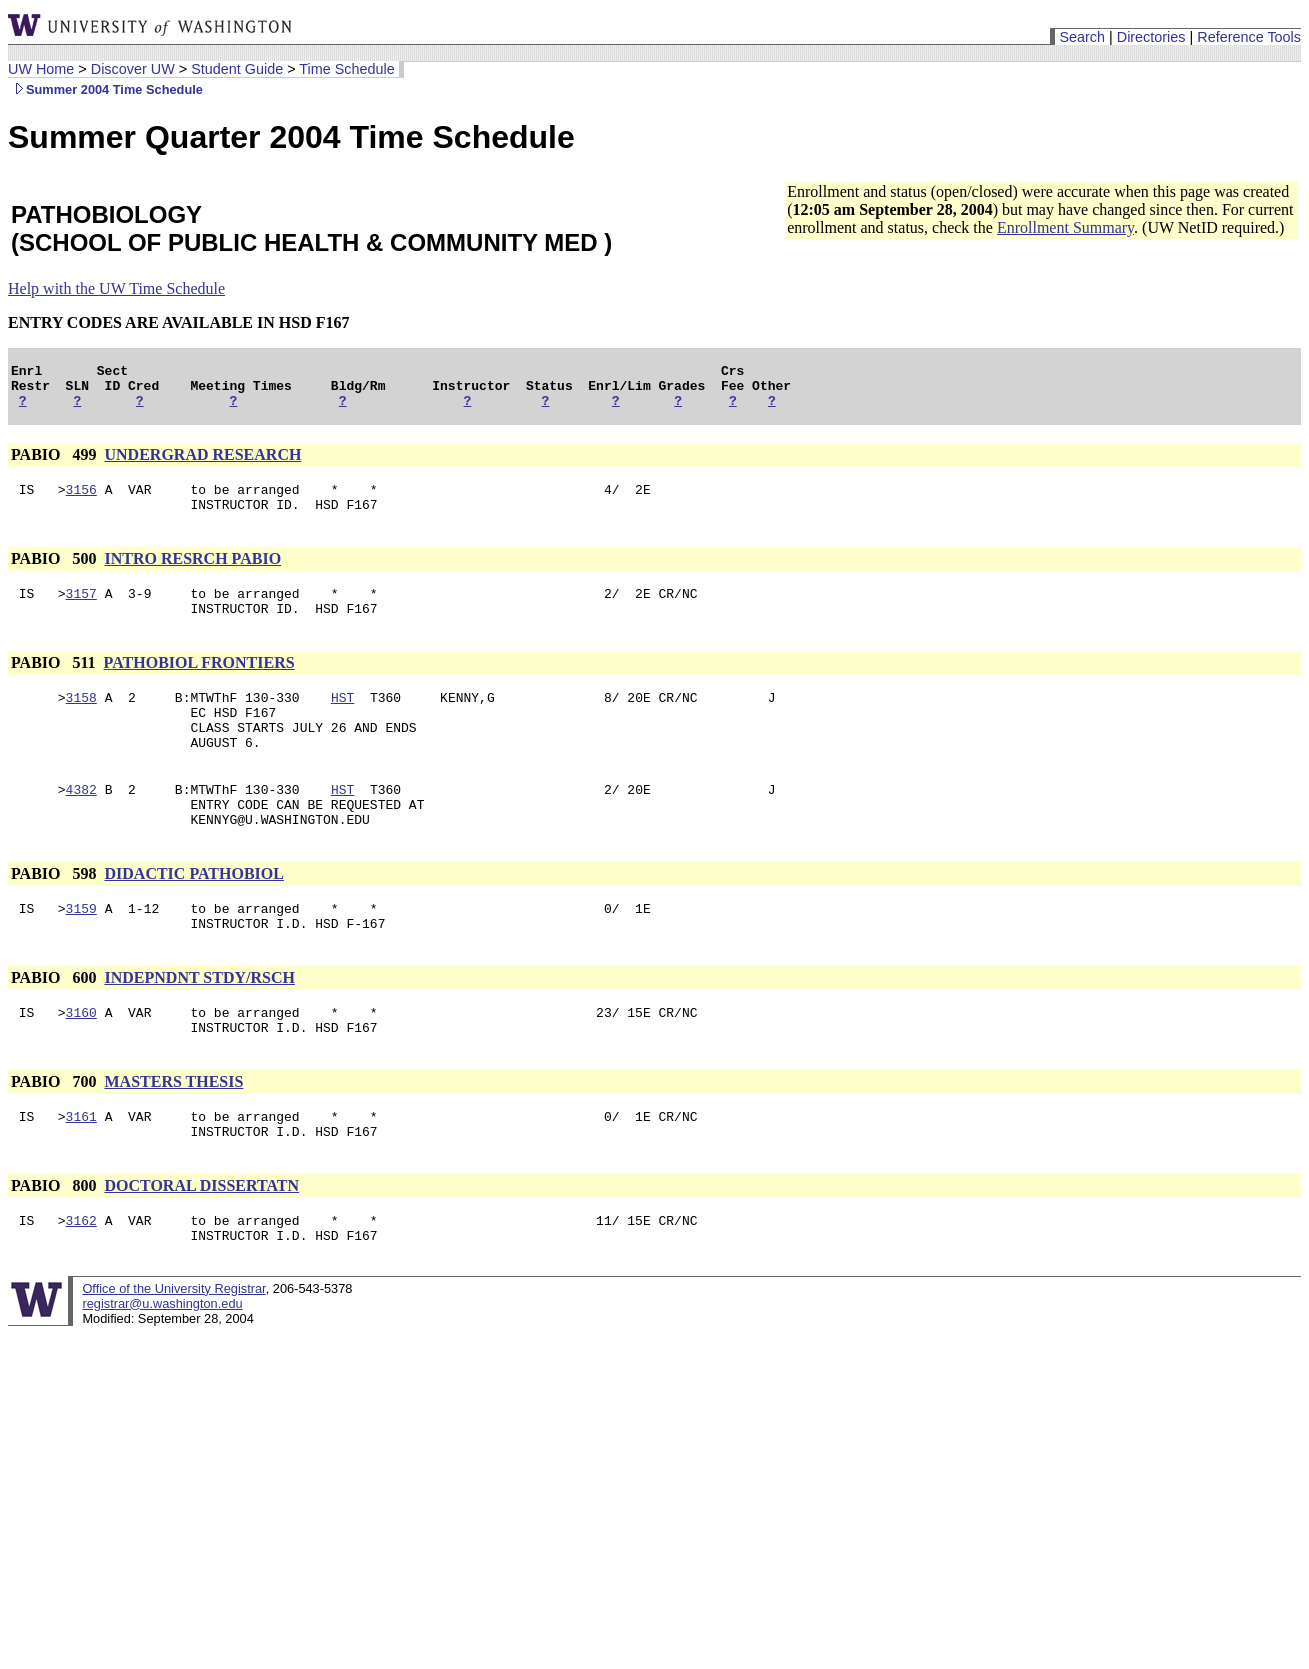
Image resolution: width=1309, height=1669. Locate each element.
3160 (81, 1063)
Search (1082, 37)
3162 (81, 1283)
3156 (81, 501)
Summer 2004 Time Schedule (105, 89)
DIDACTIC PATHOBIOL (193, 915)
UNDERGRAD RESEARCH (202, 463)
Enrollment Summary (1065, 227)
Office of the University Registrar (173, 1354)
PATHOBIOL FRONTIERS (199, 683)
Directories (1151, 37)
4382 (81, 825)
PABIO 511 (55, 683)
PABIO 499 (55, 463)
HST (342, 721)
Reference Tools (1249, 37)
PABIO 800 (55, 1245)
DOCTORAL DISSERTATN (201, 1245)
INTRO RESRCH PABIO (192, 573)
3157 (81, 611)
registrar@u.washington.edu (162, 1369)
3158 (81, 721)
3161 (81, 1173)
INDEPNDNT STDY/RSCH (199, 1025)
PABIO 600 (55, 1025)
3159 (81, 953)
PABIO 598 (55, 915)
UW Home (41, 69)
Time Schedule (346, 69)
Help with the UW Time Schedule (116, 288)
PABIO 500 (55, 573)
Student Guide (237, 69)
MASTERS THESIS (173, 1135)
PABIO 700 (55, 1135)
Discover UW (133, 69)
